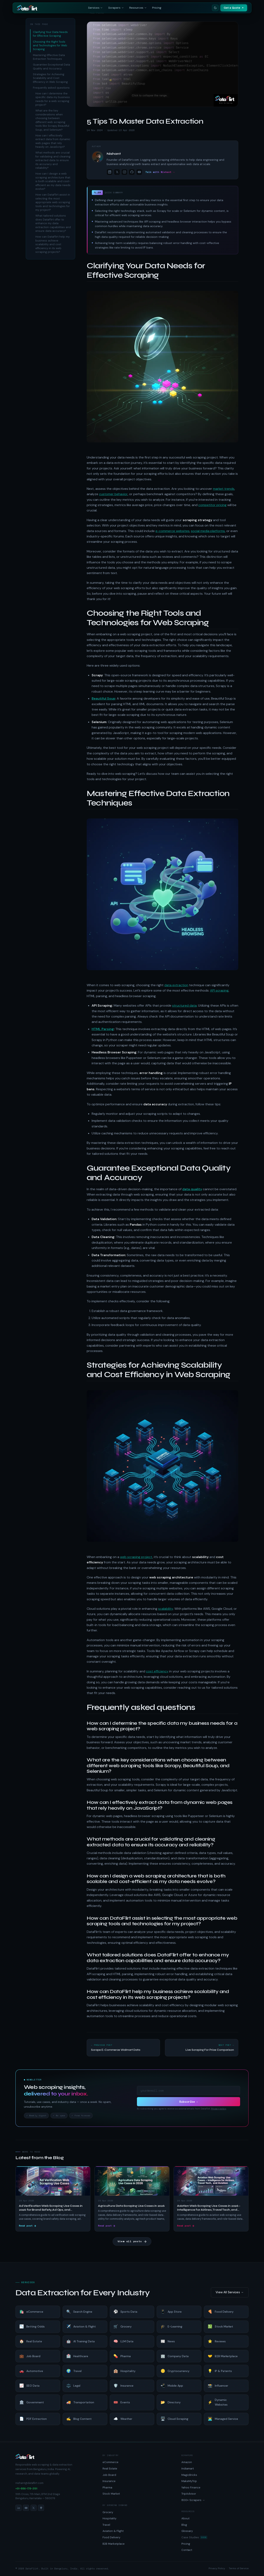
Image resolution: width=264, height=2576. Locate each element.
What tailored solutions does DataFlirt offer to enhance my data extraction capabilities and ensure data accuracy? (53, 223)
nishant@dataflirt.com (29, 2483)
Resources (138, 7)
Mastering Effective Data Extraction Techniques (49, 57)
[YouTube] (139, 172)
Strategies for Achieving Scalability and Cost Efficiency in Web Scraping (50, 78)
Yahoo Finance (190, 2488)
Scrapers (116, 7)
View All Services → (229, 2292)
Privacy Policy (217, 2568)
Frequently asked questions (51, 87)
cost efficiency (157, 1671)
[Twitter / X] (117, 172)
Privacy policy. (218, 2108)
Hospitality (109, 2519)
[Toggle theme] (215, 8)
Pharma (107, 2488)
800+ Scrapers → (193, 2500)
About (185, 2519)
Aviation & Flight (113, 2531)
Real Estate (110, 2469)
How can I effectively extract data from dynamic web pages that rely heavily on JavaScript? (52, 141)
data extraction (176, 985)
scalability (165, 1608)
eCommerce (110, 2463)
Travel (106, 2525)
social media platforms (208, 531)
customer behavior (113, 494)
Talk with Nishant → (160, 172)
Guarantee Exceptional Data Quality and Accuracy (51, 66)
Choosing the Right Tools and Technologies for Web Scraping (50, 45)
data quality (192, 1189)
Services (95, 7)
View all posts (132, 2241)
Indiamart (187, 2469)
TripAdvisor (188, 2494)
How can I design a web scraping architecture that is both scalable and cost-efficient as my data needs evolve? (52, 181)
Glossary (187, 2531)
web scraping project (136, 1557)
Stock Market (111, 2494)
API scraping (219, 990)
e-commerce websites (172, 531)
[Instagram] (124, 172)
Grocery (108, 2512)
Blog (184, 2525)
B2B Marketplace (114, 2544)
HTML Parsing (103, 1029)
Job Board (109, 2475)
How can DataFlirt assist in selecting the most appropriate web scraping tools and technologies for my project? (52, 202)
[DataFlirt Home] (27, 8)
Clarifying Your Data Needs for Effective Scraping (50, 34)
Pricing (156, 7)
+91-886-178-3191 (26, 2489)
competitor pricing (212, 505)
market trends (223, 489)
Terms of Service (239, 2568)
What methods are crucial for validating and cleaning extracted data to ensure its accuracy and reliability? (52, 160)
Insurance (109, 2481)
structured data (184, 1005)
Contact (186, 2550)
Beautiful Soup (103, 698)
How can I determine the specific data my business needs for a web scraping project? (52, 99)
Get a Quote (234, 7)
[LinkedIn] (109, 172)
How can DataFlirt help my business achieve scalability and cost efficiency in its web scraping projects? (52, 244)
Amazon (186, 2463)
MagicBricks (189, 2475)
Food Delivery (111, 2538)
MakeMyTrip (189, 2481)
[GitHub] (132, 172)
